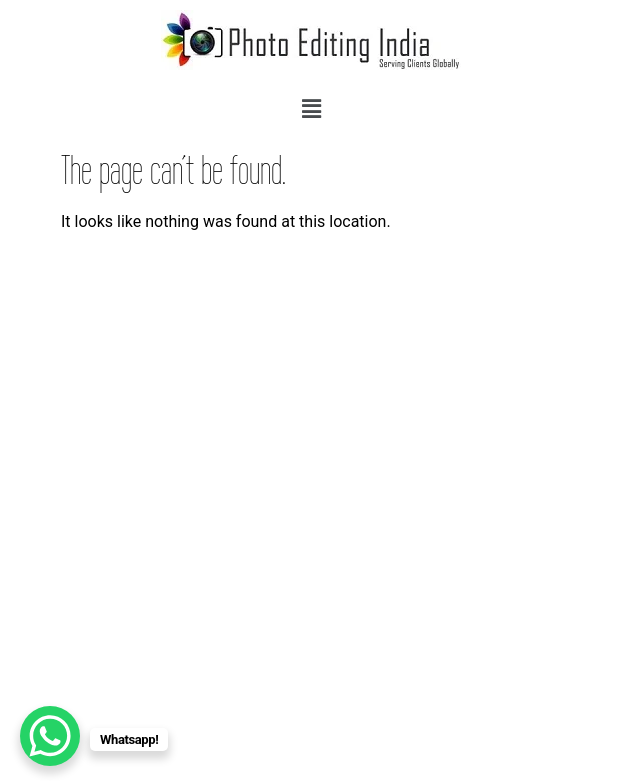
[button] (311, 109)
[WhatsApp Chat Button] (50, 736)
